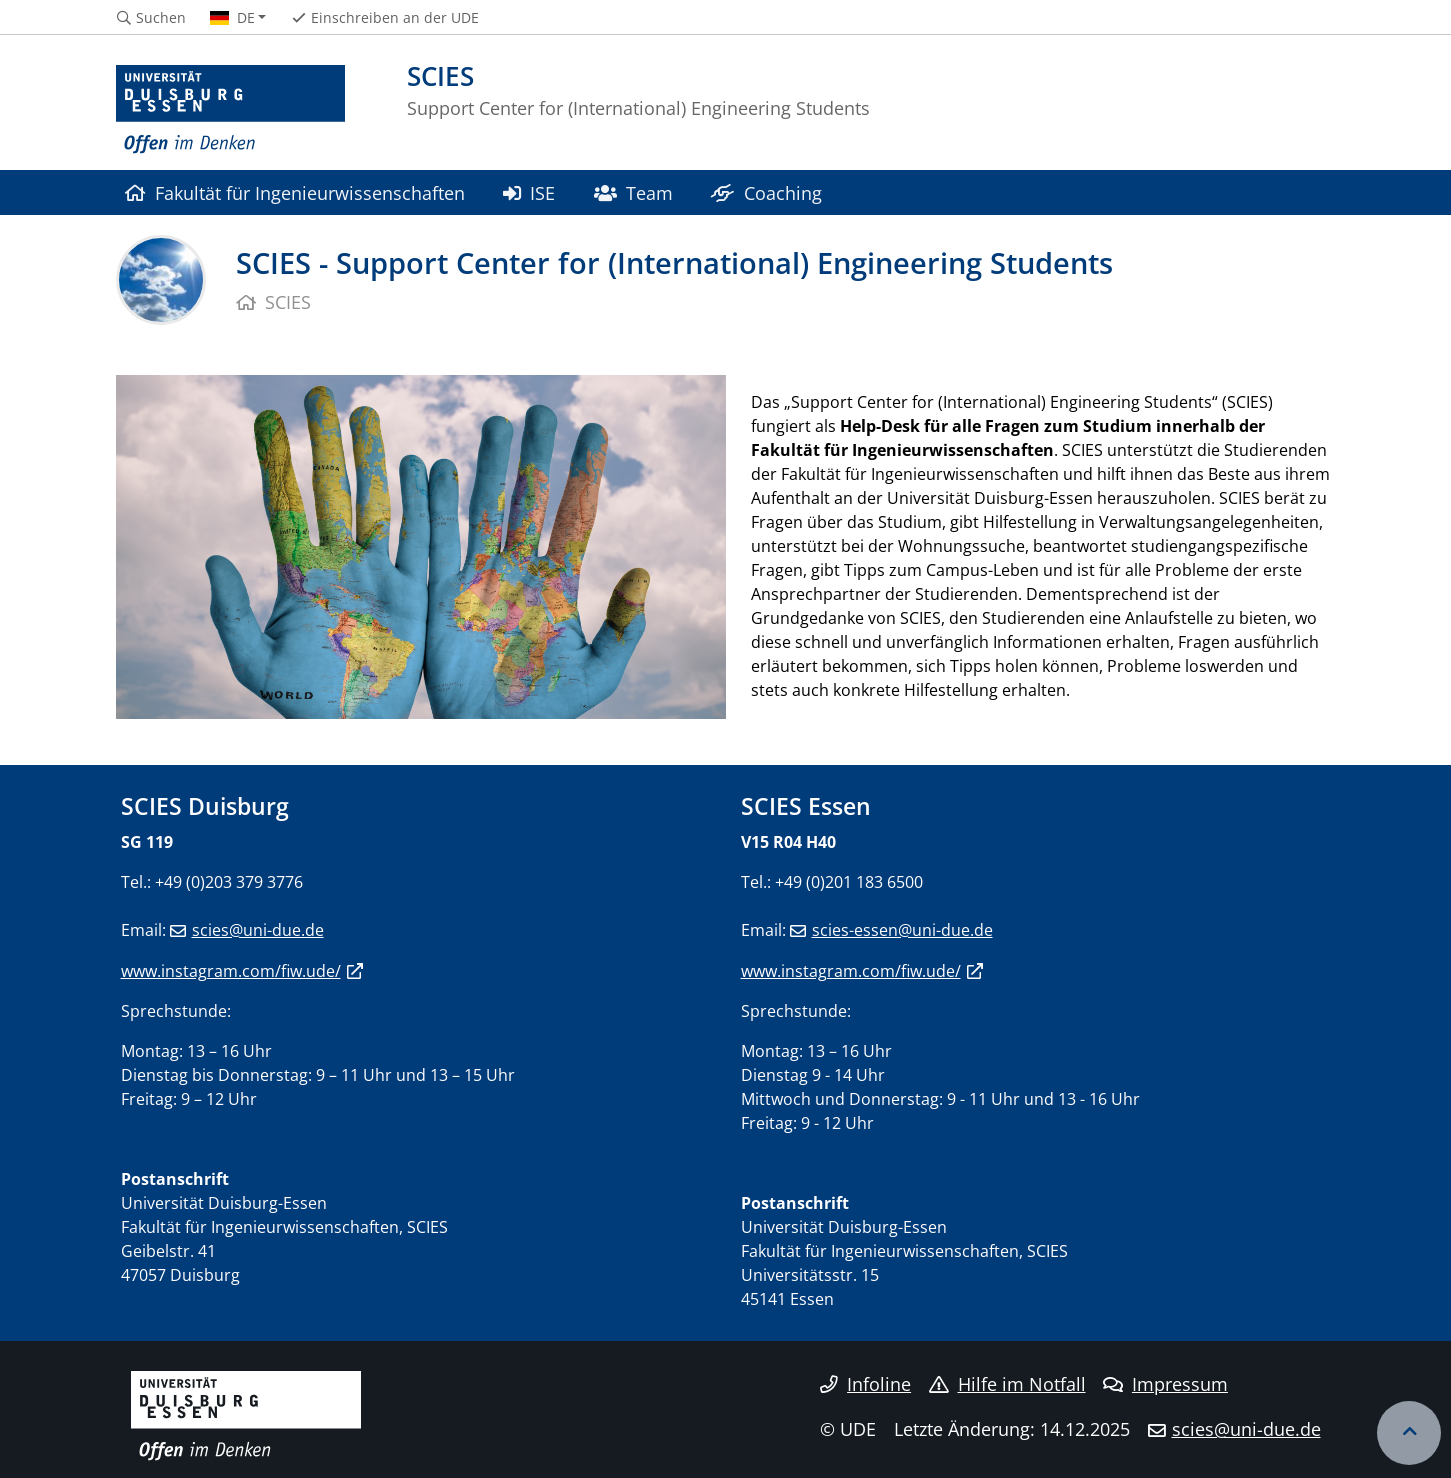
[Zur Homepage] (231, 110)
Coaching (766, 192)
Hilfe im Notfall (1007, 1384)
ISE (529, 192)
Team (633, 192)
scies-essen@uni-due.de (902, 930)
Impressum (1165, 1384)
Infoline (865, 1384)
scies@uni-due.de (258, 930)
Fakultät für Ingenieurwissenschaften (295, 192)
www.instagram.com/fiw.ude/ (231, 971)
